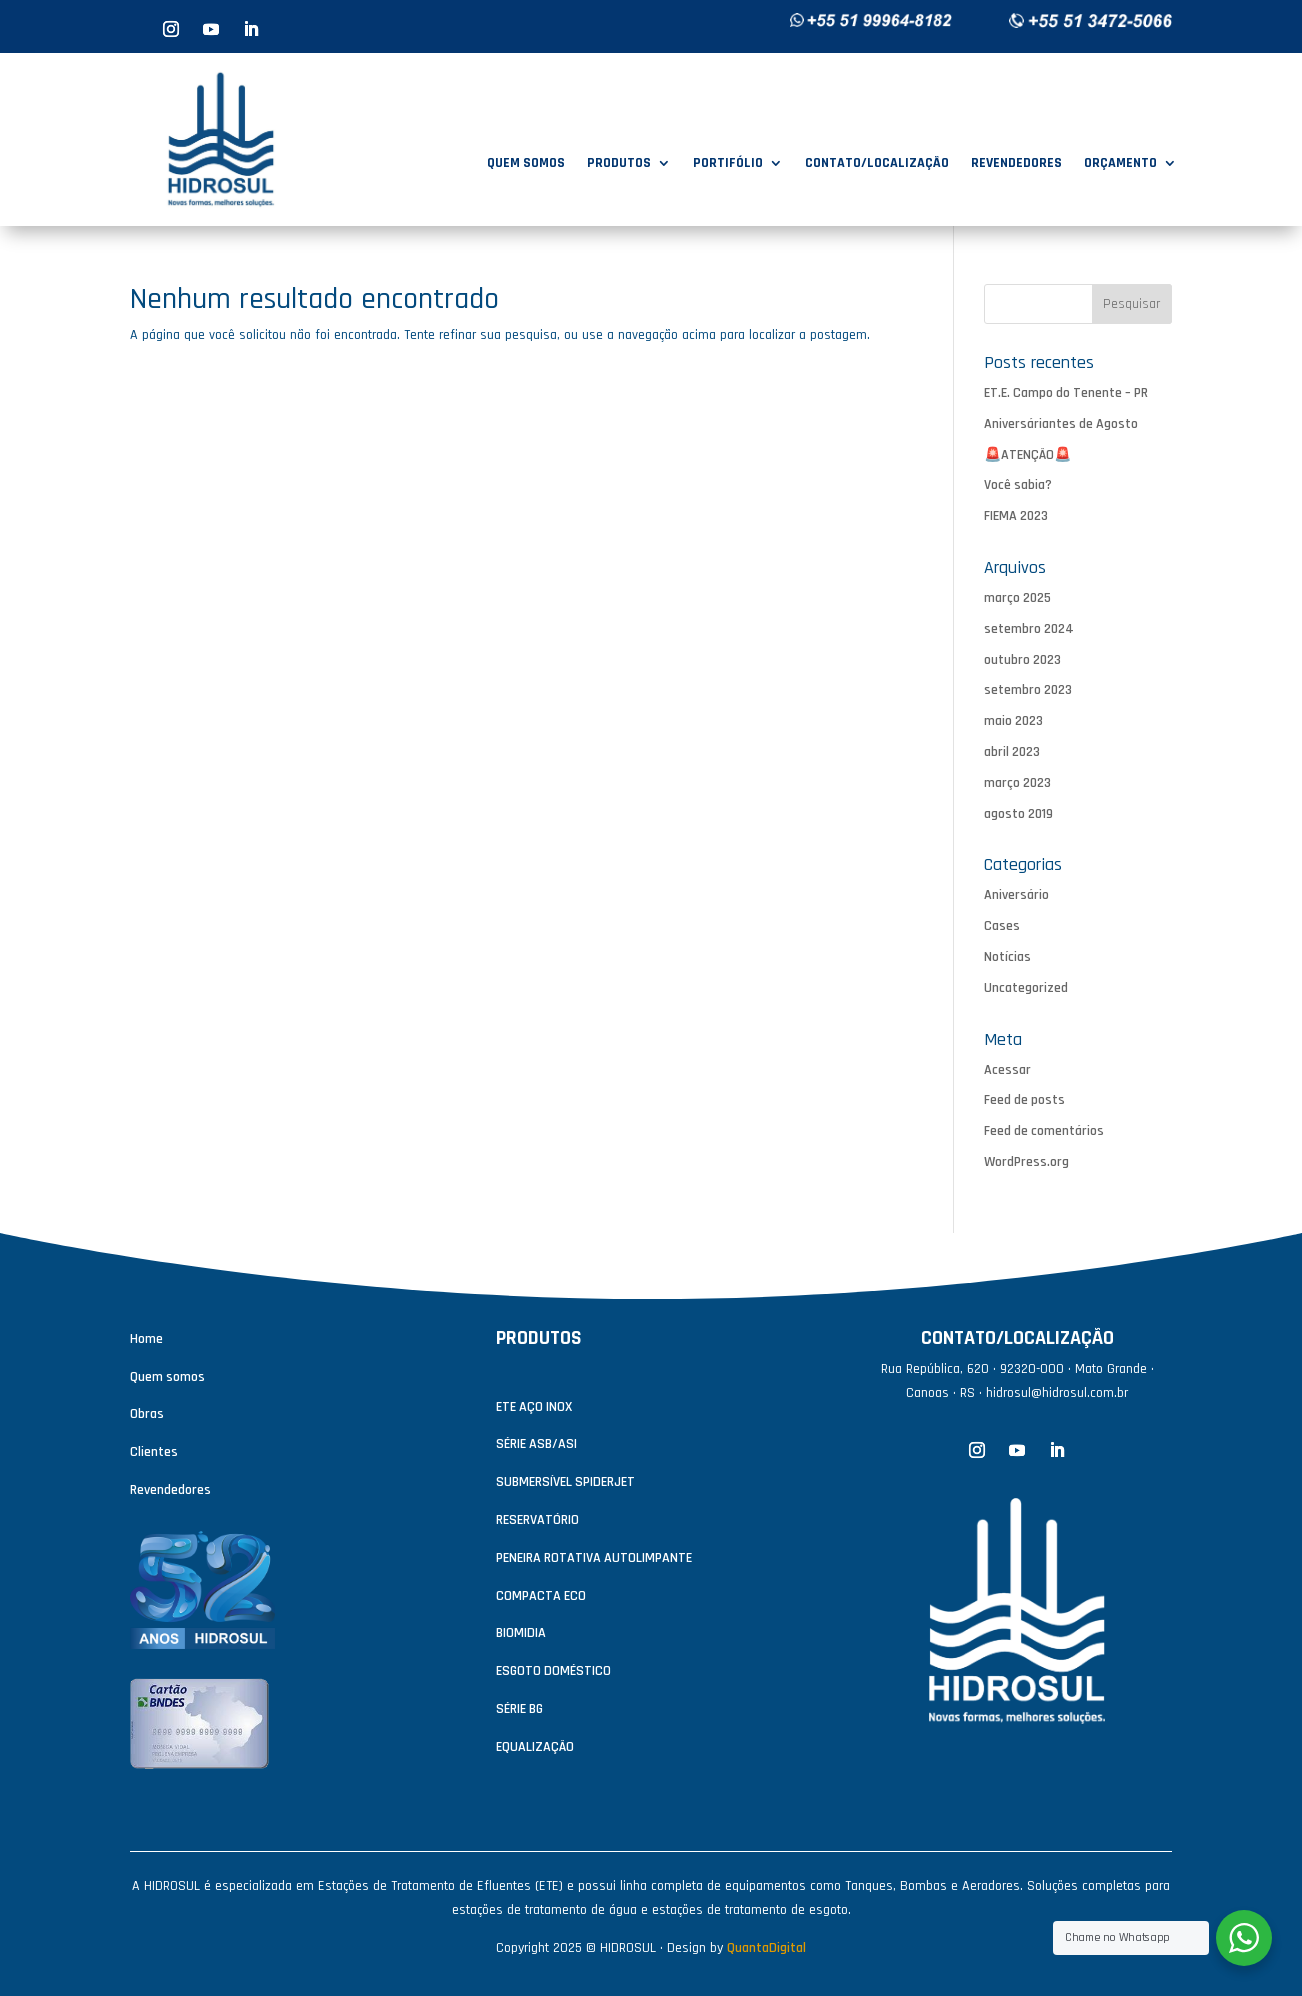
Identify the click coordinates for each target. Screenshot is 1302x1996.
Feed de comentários (1044, 1131)
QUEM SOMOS (526, 164)
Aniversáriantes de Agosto (1061, 424)
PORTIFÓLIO (728, 164)
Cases (1002, 926)
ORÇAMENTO (1120, 164)
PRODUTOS (619, 164)
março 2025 (1017, 598)
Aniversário (1016, 895)
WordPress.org (1026, 1162)
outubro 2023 (1022, 660)
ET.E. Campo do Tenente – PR (1066, 393)
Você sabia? (1018, 485)
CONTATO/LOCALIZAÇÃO (877, 164)
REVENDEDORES (1016, 164)
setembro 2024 (1029, 629)
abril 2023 (1012, 752)
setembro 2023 (1028, 690)
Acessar (1007, 1070)
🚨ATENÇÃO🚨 (1027, 455)
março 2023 (1017, 783)
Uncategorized (1026, 988)
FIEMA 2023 (1016, 516)
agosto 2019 (1018, 814)
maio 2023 (1013, 721)
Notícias (1007, 957)
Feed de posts (1024, 1100)
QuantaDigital (766, 1948)
